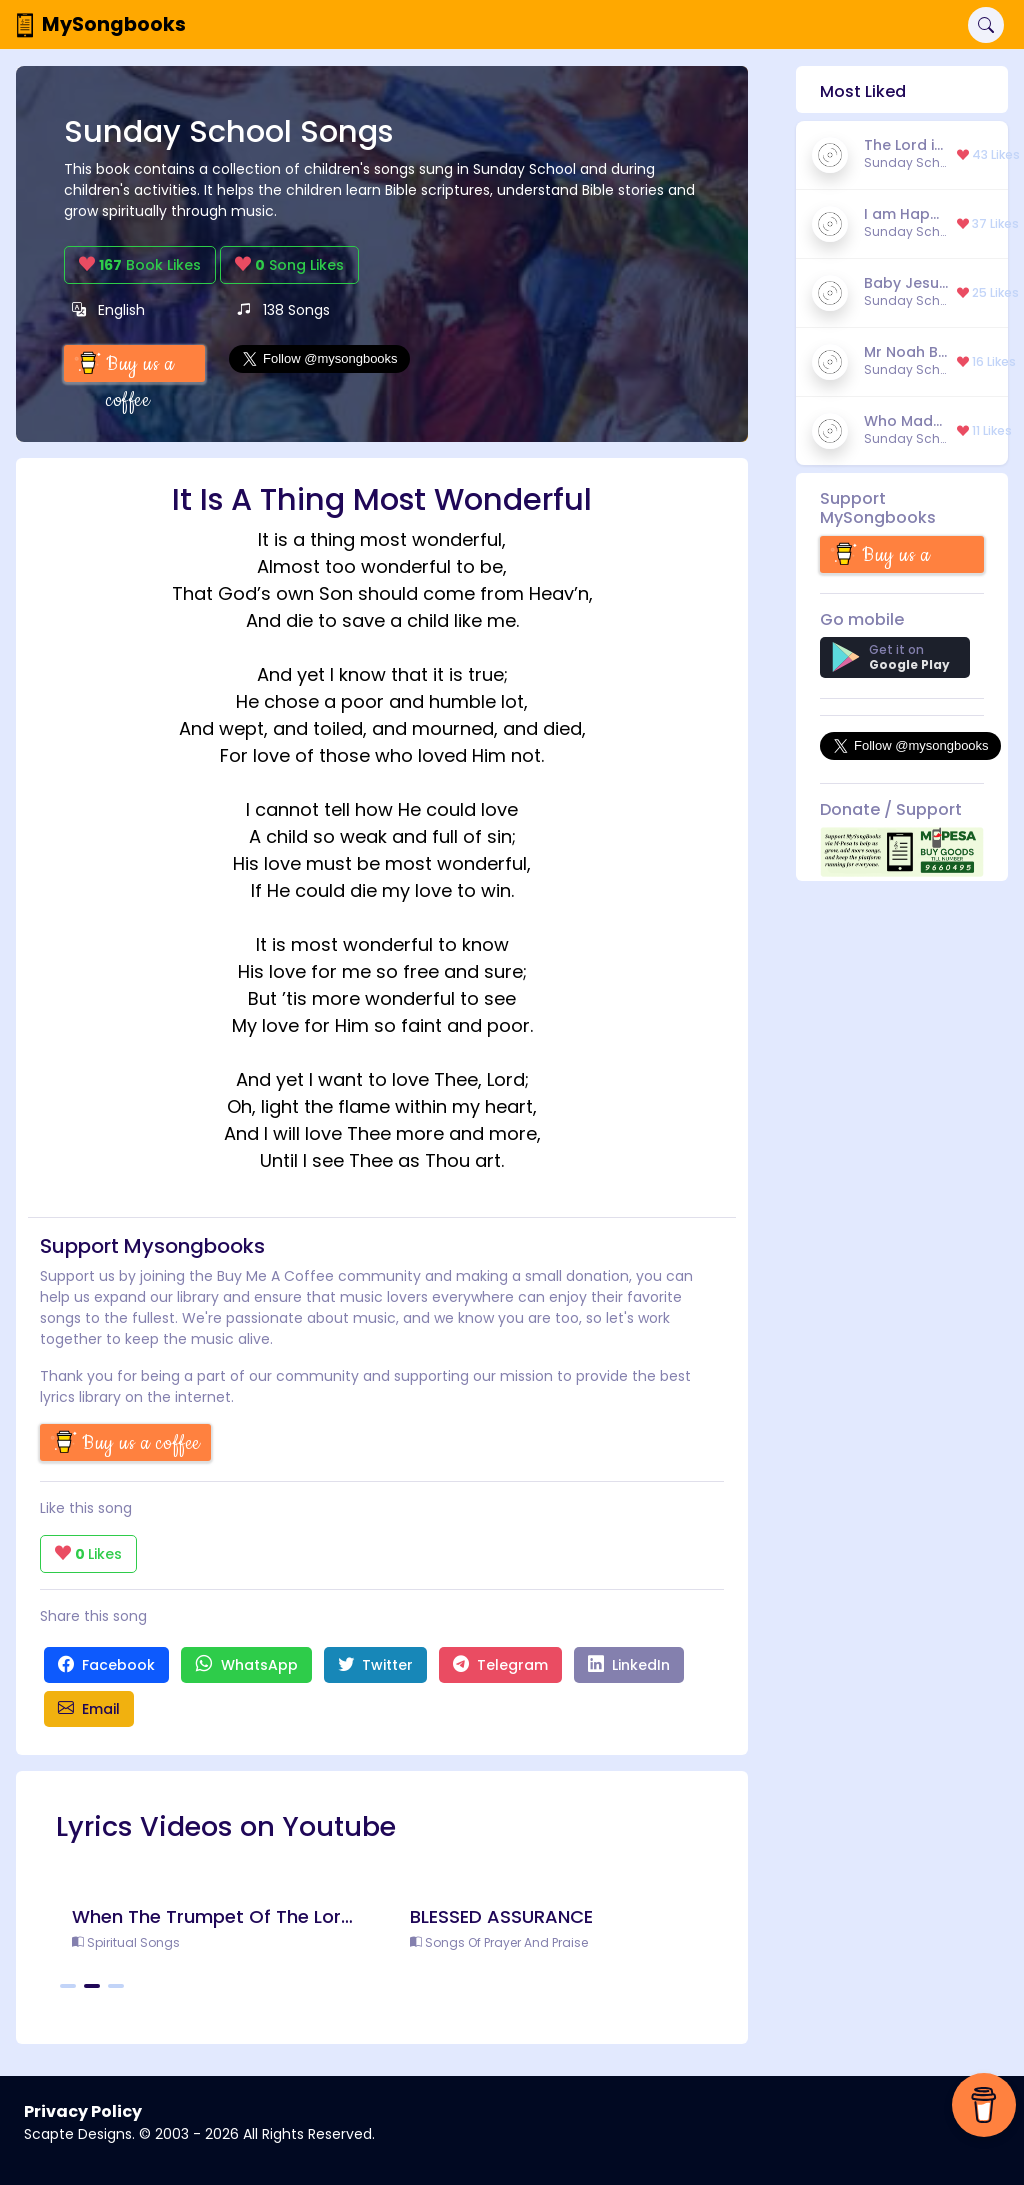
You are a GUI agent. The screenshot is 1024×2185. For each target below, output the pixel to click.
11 (984, 431)
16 (986, 362)
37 (988, 224)
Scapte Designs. (79, 2134)
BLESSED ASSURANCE (501, 1916)
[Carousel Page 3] (116, 1986)
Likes (88, 1554)
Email (89, 1709)
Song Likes (289, 265)
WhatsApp (246, 1665)
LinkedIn (629, 1665)
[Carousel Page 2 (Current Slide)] (92, 1986)
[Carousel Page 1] (68, 1986)
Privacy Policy (83, 2111)
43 (988, 155)
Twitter (375, 1665)
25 (988, 293)
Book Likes (140, 265)
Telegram (500, 1665)
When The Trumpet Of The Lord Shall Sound (213, 1916)
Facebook (106, 1665)
